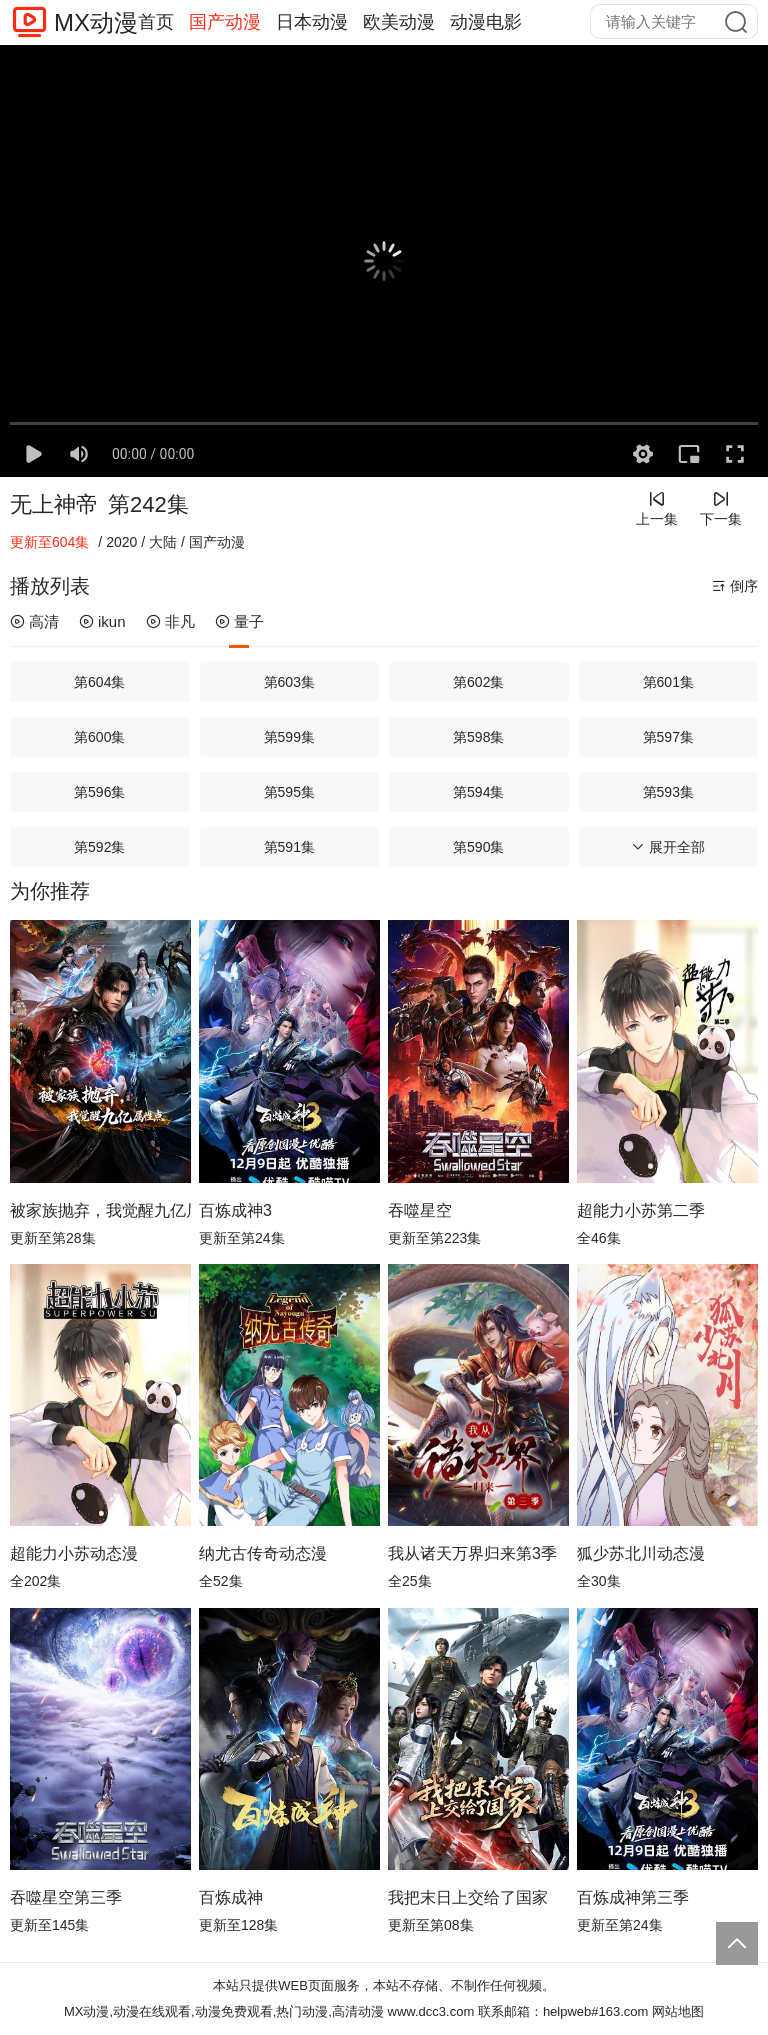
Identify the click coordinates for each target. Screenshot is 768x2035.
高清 (34, 621)
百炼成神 (231, 1897)
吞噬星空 (420, 1210)
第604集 (99, 682)
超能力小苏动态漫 (74, 1553)
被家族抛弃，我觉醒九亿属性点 (100, 1210)
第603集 (289, 682)
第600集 (99, 737)
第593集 (668, 792)
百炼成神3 (235, 1210)
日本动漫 (312, 22)
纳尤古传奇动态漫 (263, 1553)
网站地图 (678, 2011)
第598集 (478, 737)
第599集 (289, 737)
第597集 (668, 737)
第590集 (478, 847)
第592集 (99, 847)
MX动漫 (96, 22)
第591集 (289, 847)
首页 (156, 22)
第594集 (478, 792)
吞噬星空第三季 (66, 1897)
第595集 (289, 792)
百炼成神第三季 (633, 1897)
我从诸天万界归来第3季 (472, 1553)
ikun (102, 621)
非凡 (170, 621)
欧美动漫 (399, 22)
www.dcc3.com (431, 2011)
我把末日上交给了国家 (468, 1897)
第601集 (668, 682)
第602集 (478, 682)
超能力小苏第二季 (641, 1210)
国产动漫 (225, 22)
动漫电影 (486, 22)
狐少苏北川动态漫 (641, 1553)
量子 (239, 621)
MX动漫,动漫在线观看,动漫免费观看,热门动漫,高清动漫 (224, 2011)
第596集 (99, 792)
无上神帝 (54, 504)
